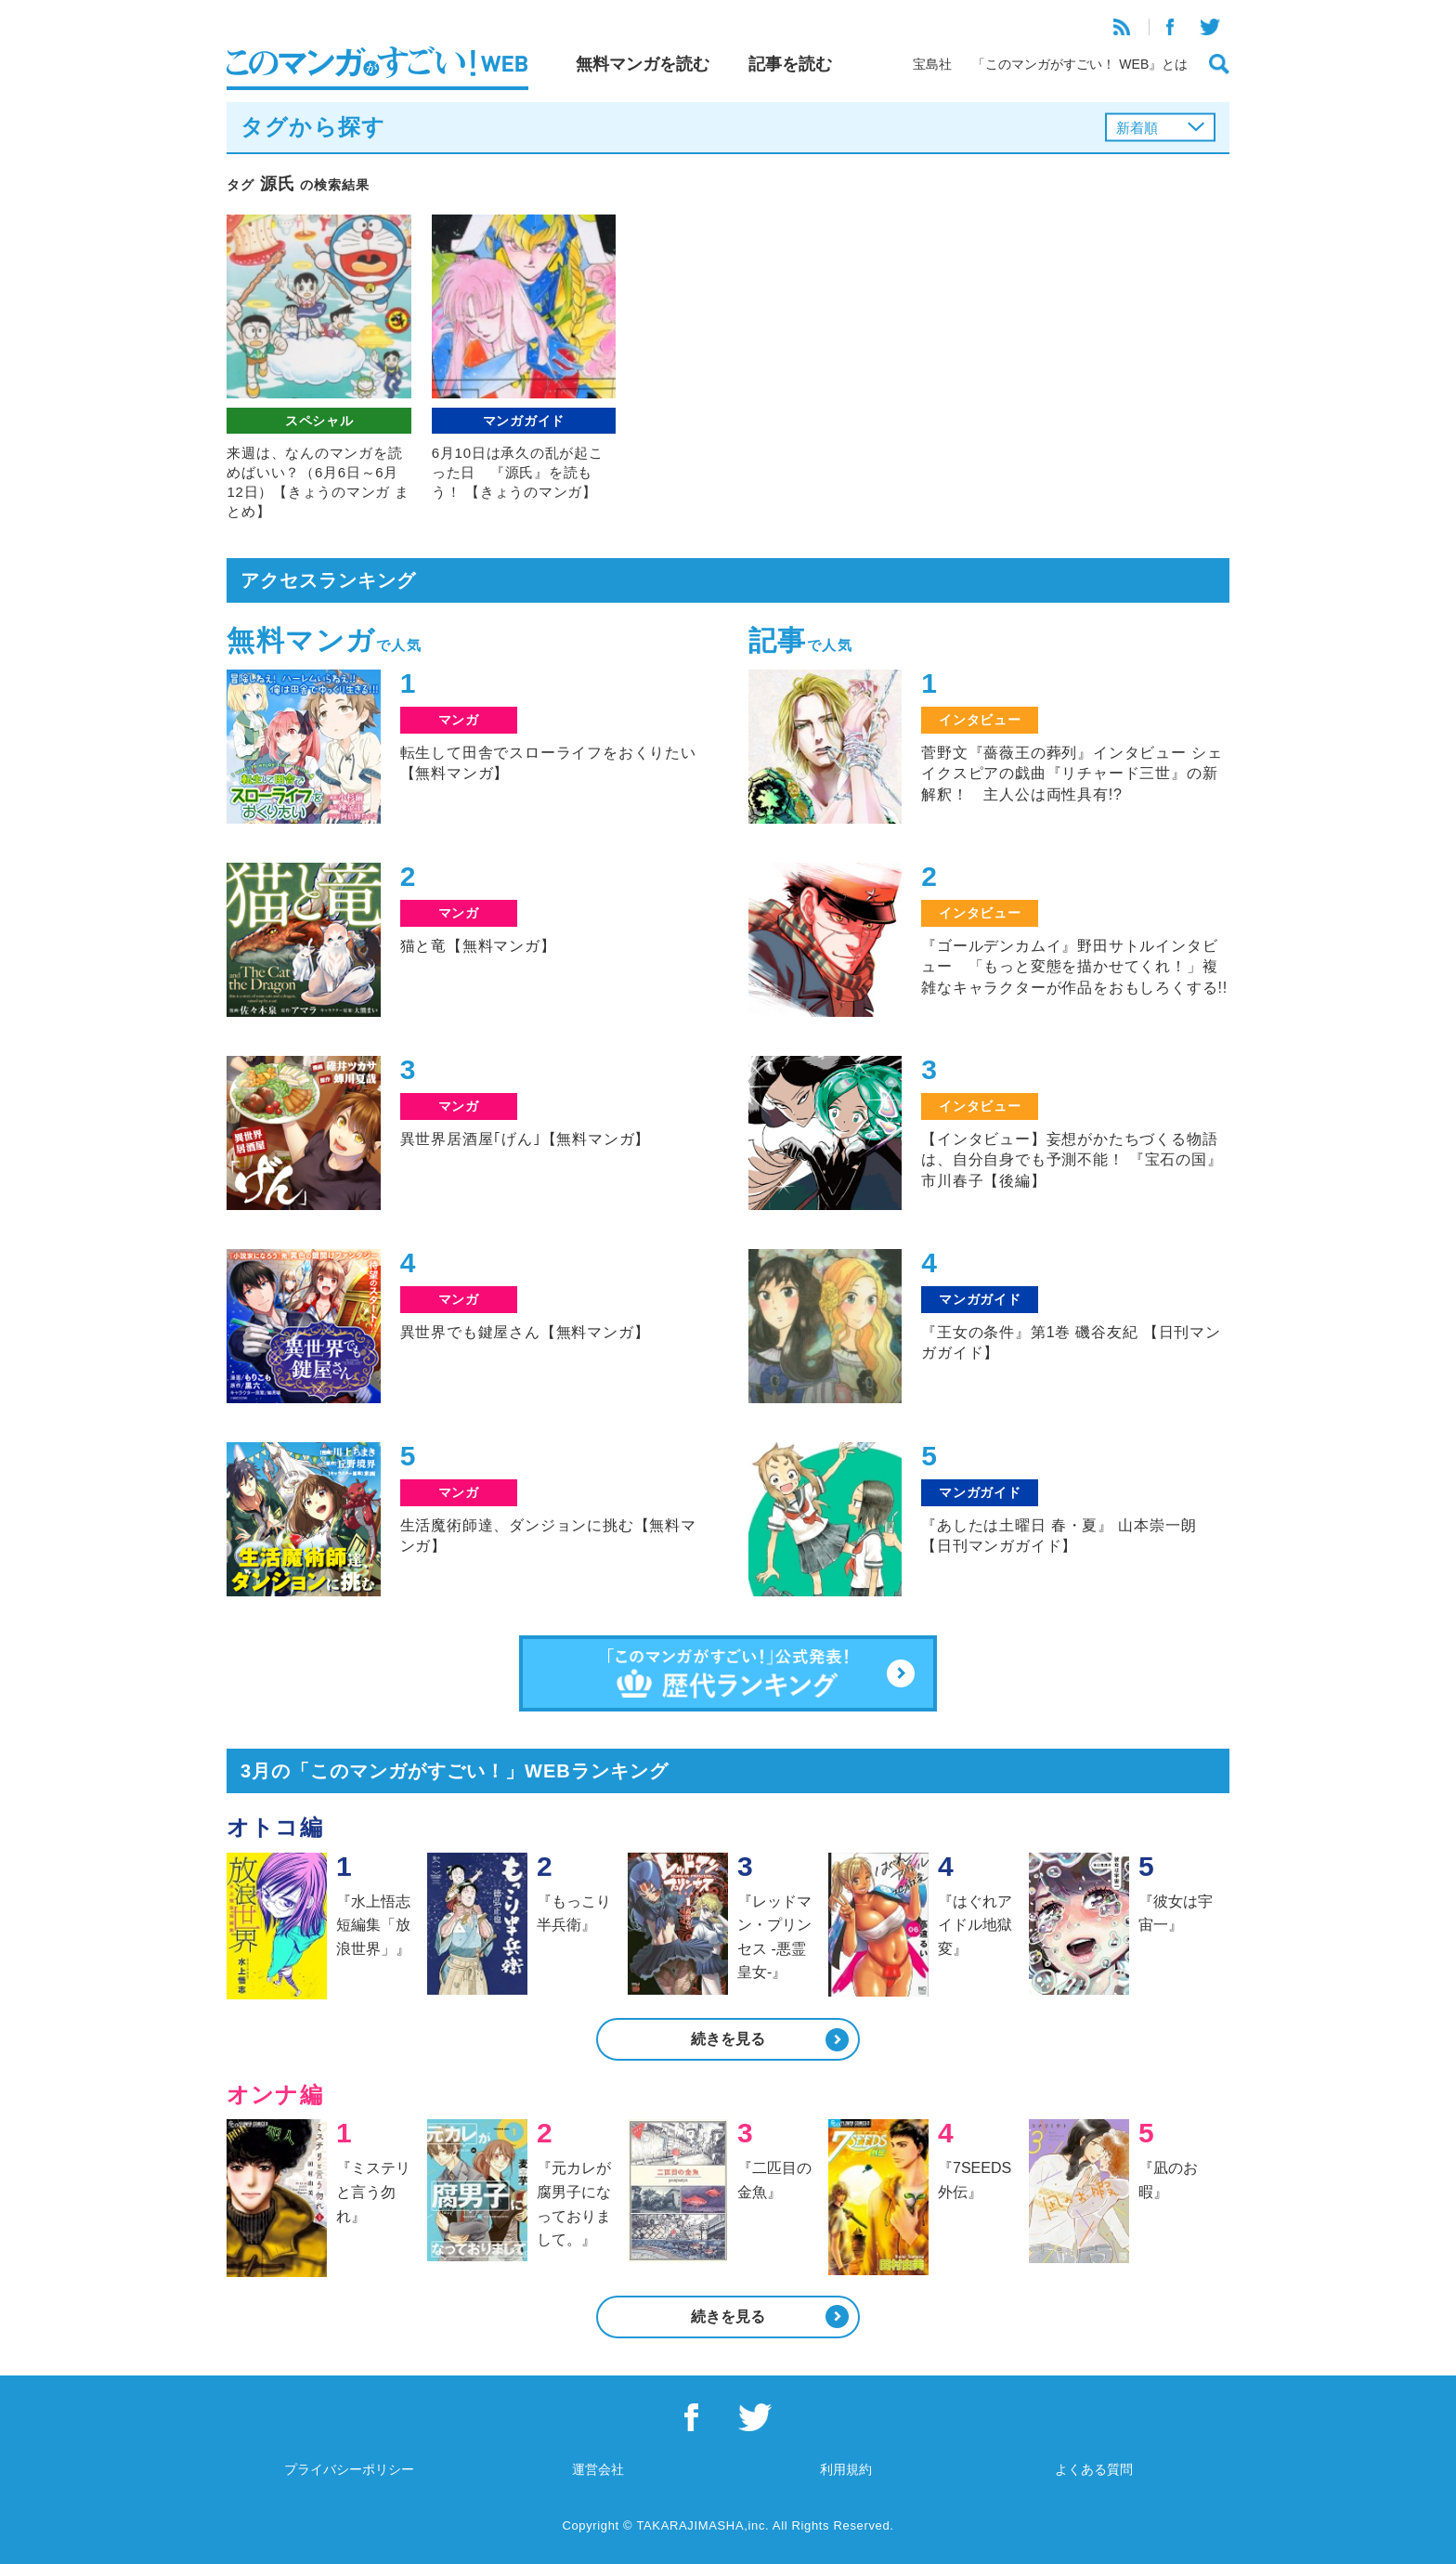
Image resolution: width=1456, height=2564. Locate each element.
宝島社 (932, 64)
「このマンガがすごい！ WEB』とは (1080, 64)
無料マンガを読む (642, 64)
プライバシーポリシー (349, 2469)
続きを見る (728, 2039)
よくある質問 (1094, 2469)
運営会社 (598, 2469)
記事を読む (790, 64)
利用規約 (846, 2469)
